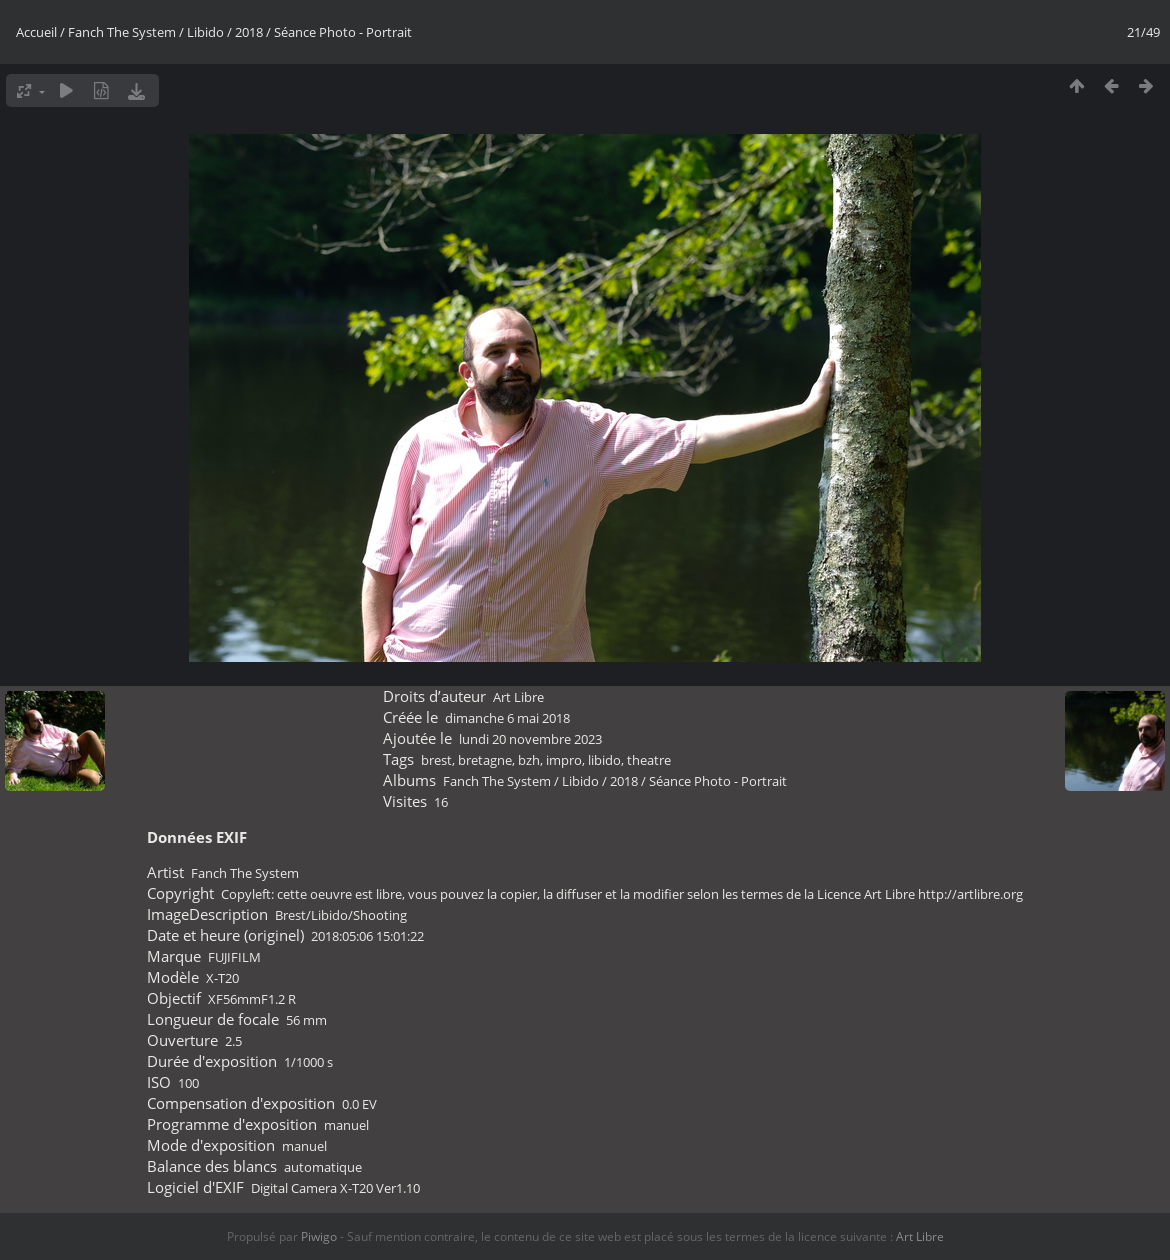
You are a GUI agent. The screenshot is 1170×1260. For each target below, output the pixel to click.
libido (604, 760)
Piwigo (319, 1236)
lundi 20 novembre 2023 (530, 739)
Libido (205, 32)
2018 (249, 32)
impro (564, 760)
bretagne (485, 760)
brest (436, 760)
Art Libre (518, 697)
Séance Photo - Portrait (343, 32)
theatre (649, 760)
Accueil (36, 32)
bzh (529, 760)
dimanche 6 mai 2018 (507, 718)
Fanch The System (122, 32)
